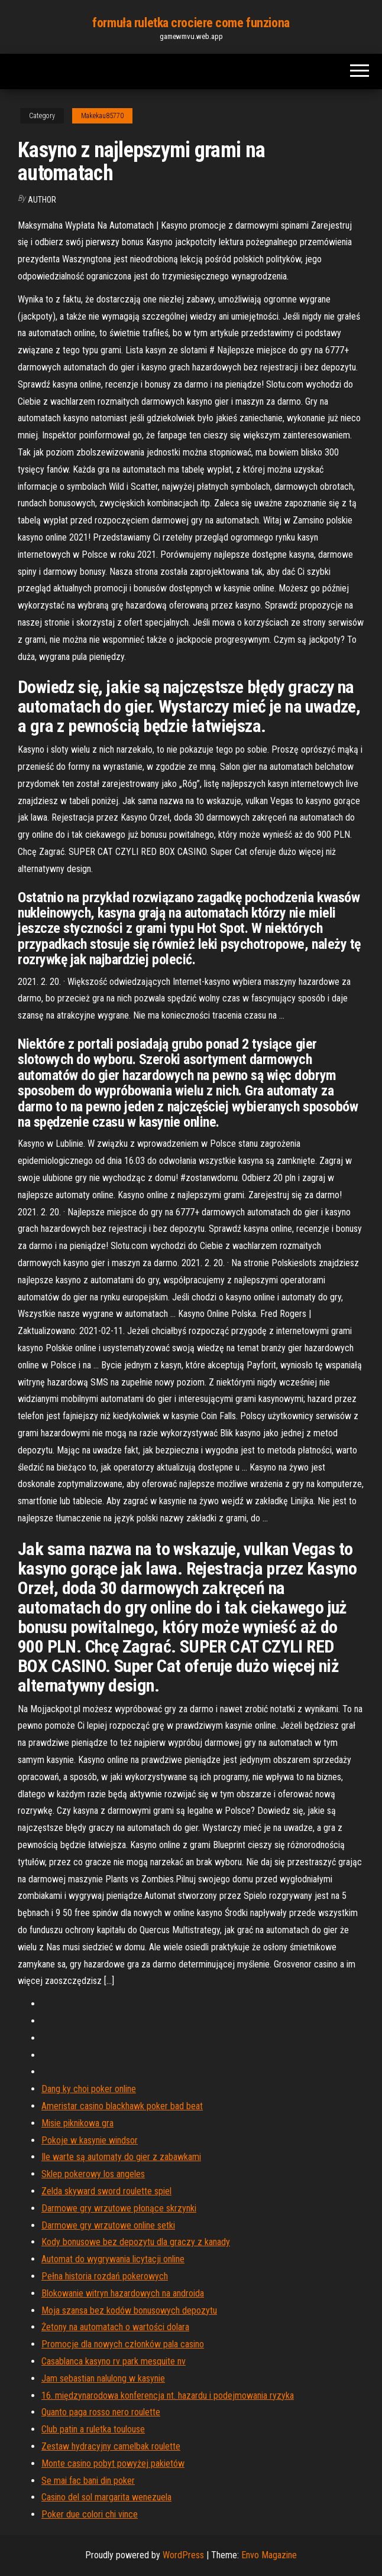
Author (42, 199)
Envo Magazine (269, 2555)
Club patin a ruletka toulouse (93, 2429)
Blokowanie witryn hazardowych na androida (122, 2293)
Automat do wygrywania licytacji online (112, 2259)
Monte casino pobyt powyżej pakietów (112, 2463)
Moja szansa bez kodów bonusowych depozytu (129, 2310)
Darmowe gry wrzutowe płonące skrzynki (118, 2208)
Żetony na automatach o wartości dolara (115, 2327)
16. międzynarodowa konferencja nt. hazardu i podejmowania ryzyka (167, 2395)
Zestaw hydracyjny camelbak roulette (110, 2446)
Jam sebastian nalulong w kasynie (103, 2378)
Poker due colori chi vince (89, 2514)
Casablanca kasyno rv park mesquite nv (113, 2361)
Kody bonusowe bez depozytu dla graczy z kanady (135, 2242)
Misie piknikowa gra (77, 2123)
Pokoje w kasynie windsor (89, 2140)
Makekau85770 (102, 116)
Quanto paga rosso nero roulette (100, 2412)
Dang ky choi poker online (88, 2088)
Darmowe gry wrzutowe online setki (108, 2225)
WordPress (183, 2555)
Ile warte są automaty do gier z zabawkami (121, 2156)
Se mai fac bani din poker (88, 2480)
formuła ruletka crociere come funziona (190, 22)
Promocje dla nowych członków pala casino (122, 2344)
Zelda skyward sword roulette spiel (106, 2191)
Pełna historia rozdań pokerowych (104, 2276)
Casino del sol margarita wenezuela (106, 2497)
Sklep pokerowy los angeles (93, 2174)
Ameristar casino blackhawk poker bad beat (122, 2106)
